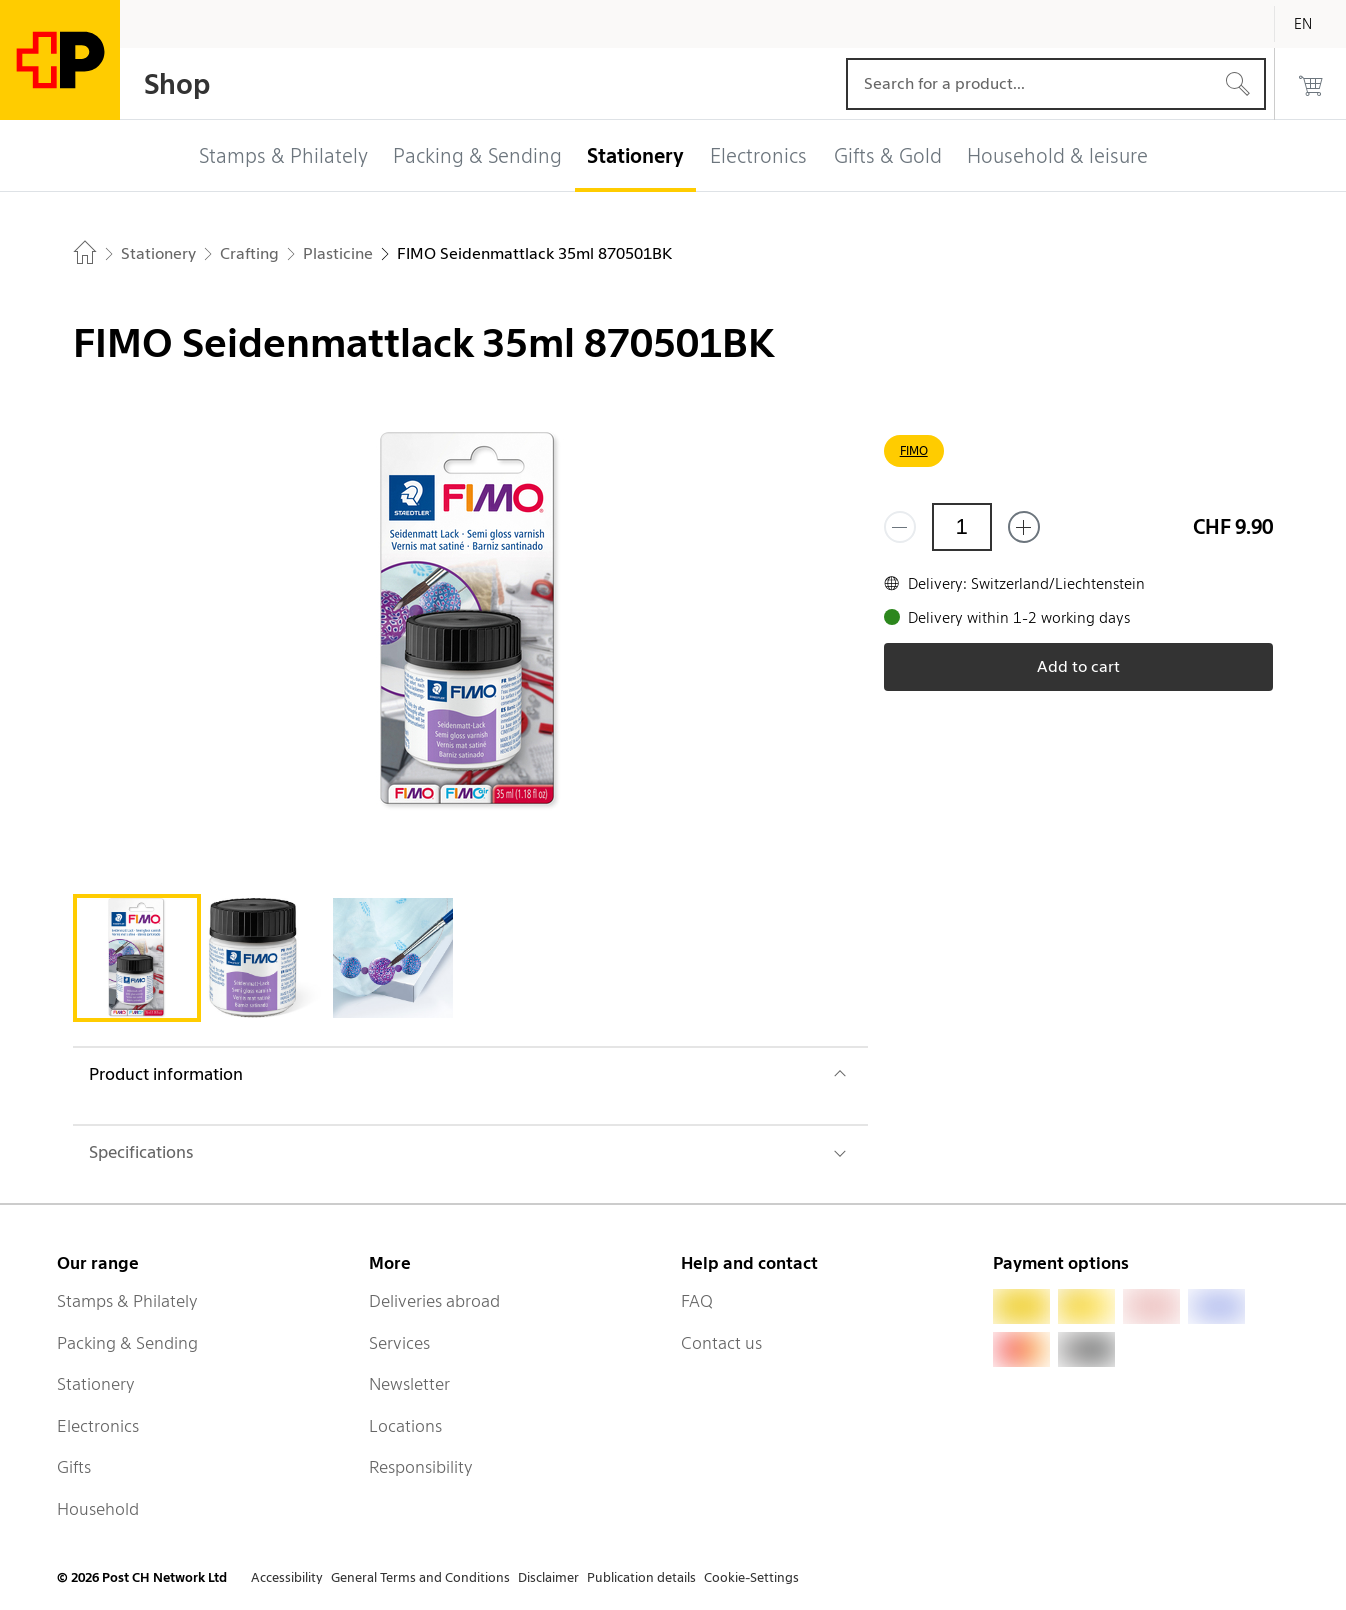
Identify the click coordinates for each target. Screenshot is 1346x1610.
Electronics (98, 1426)
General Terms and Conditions (420, 1577)
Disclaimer (548, 1577)
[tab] (137, 958)
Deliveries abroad (434, 1301)
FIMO (914, 450)
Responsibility (421, 1467)
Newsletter (409, 1384)
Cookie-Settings (751, 1577)
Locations (405, 1426)
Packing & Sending (127, 1343)
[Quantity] (962, 527)
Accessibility (287, 1577)
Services (399, 1343)
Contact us (721, 1343)
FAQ (697, 1301)
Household (98, 1509)
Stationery (96, 1384)
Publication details (641, 1577)
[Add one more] (1024, 527)
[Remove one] (900, 527)
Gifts (74, 1467)
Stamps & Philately (127, 1301)
